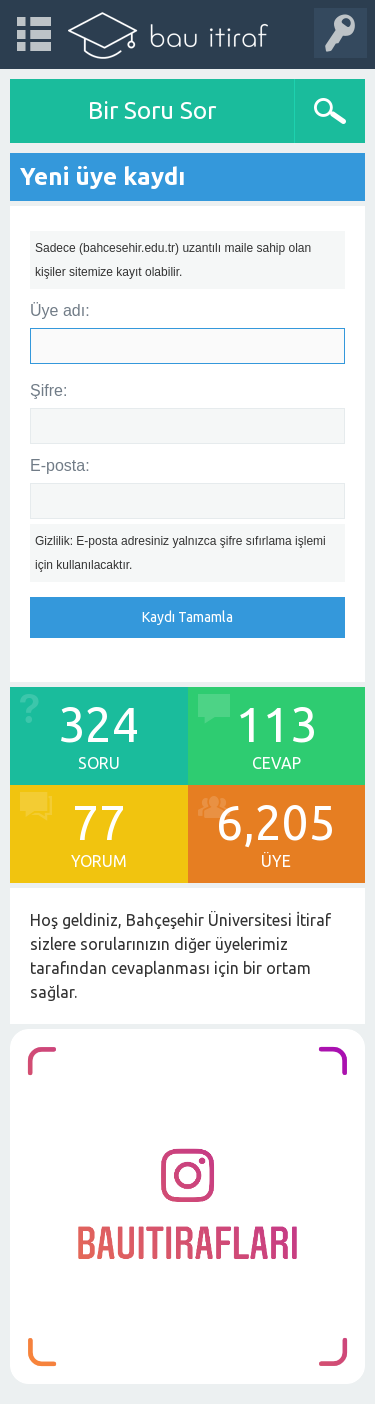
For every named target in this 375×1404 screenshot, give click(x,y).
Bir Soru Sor (152, 110)
